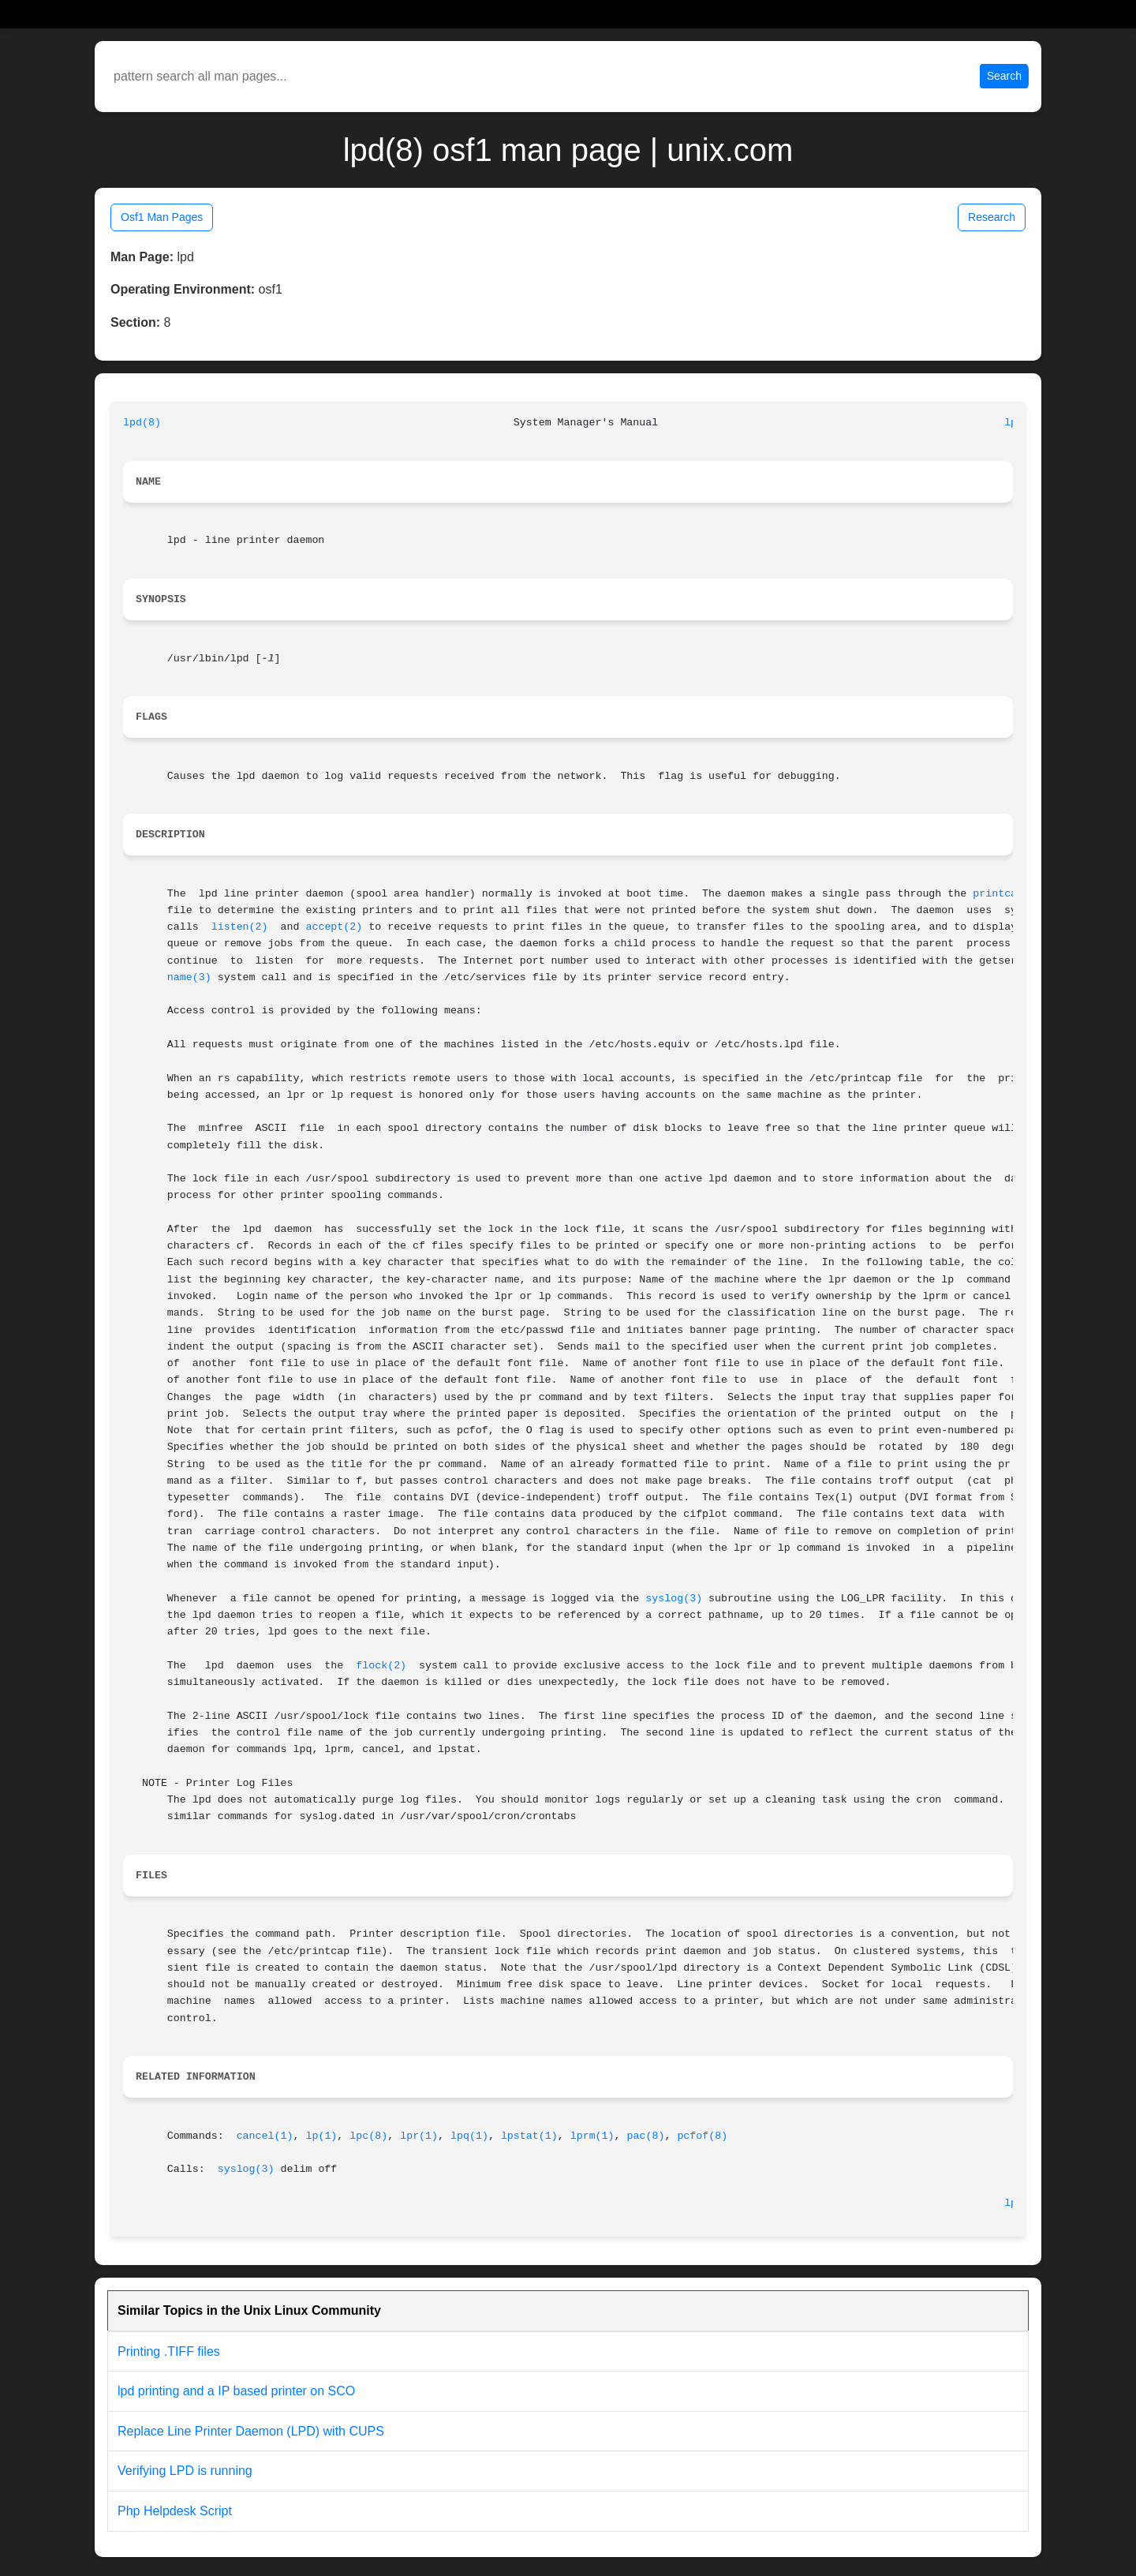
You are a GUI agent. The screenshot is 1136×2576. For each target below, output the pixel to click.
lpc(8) (368, 2136)
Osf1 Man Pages (162, 217)
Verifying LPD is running (185, 2470)
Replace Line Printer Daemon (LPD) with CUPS (251, 2431)
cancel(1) (265, 2136)
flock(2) (381, 1666)
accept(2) (333, 927)
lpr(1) (419, 2136)
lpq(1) (469, 2136)
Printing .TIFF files (169, 2351)
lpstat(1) (529, 2136)
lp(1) (321, 2136)
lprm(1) (592, 2136)
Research (991, 217)
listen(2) (239, 927)
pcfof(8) (702, 2136)
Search (1004, 75)
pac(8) (646, 2136)
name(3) (189, 977)
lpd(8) (142, 423)
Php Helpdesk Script (175, 2511)
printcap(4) (1007, 894)
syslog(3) (673, 1598)
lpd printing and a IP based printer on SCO (236, 2391)
